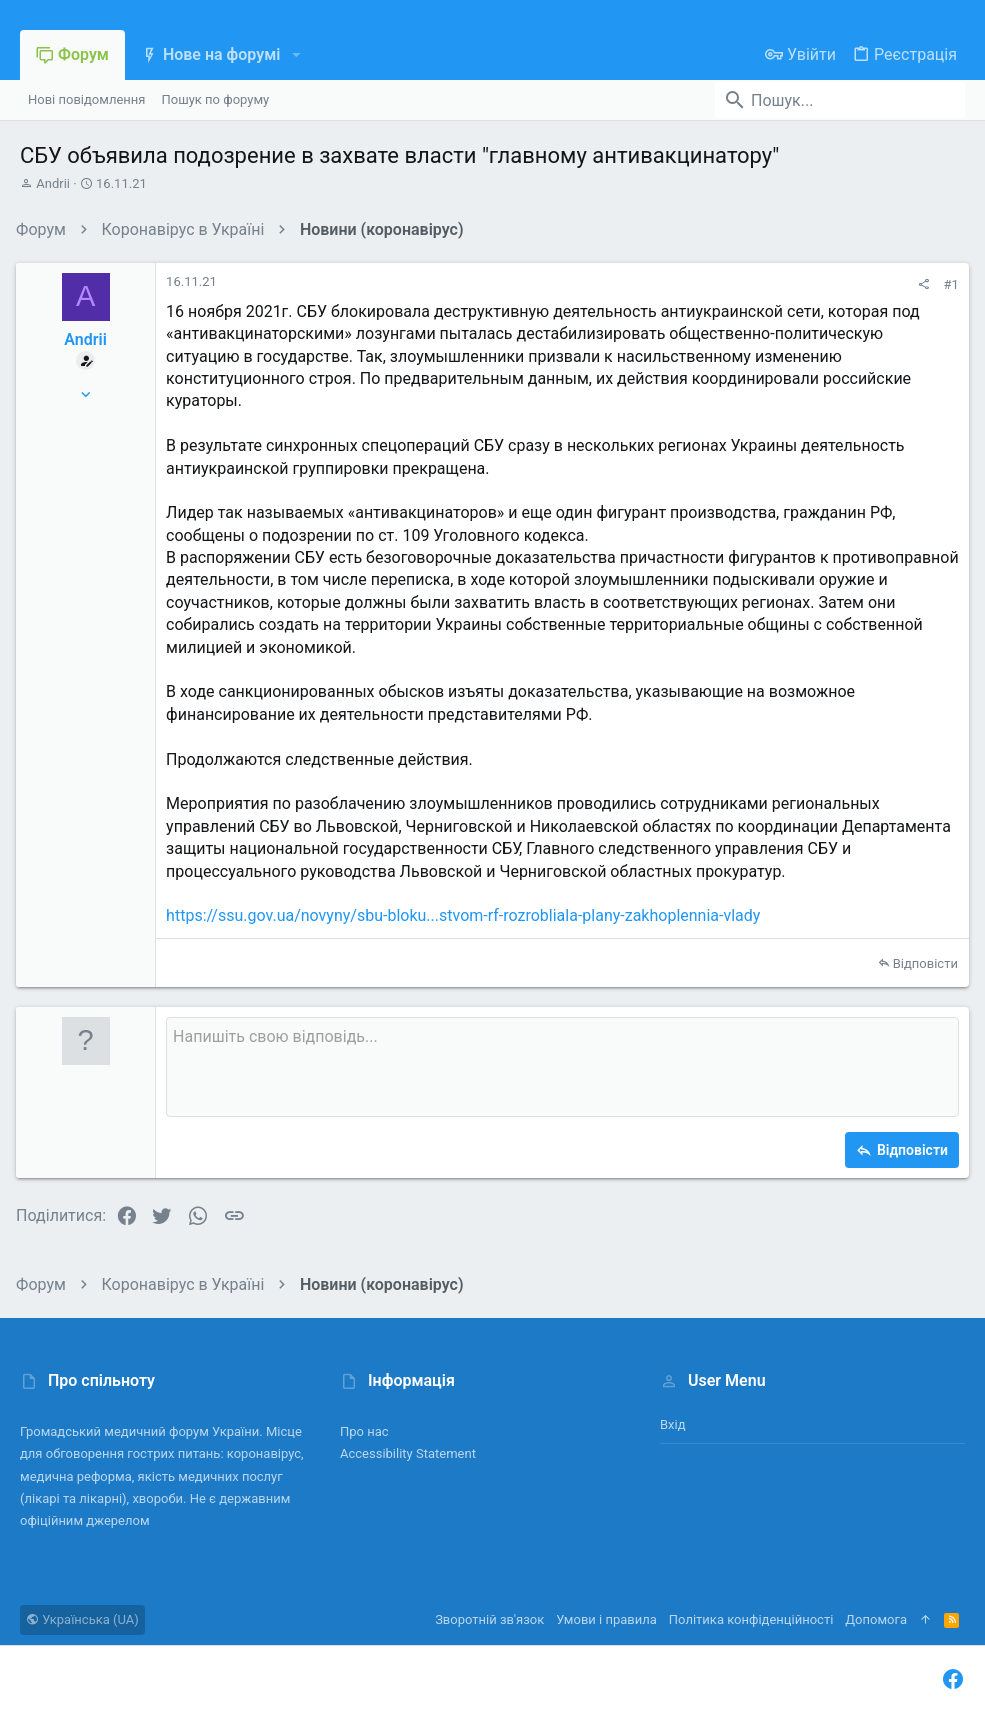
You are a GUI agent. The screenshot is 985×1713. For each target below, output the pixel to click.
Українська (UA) (82, 1619)
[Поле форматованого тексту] (562, 1067)
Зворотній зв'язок (489, 1619)
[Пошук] (840, 100)
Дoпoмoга (876, 1619)
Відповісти (921, 963)
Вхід (673, 1424)
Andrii (53, 183)
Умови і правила (606, 1619)
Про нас (364, 1431)
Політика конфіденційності (751, 1619)
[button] (295, 55)
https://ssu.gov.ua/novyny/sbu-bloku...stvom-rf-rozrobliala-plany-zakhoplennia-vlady (467, 915)
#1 (947, 284)
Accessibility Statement (408, 1453)
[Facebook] (953, 1679)
